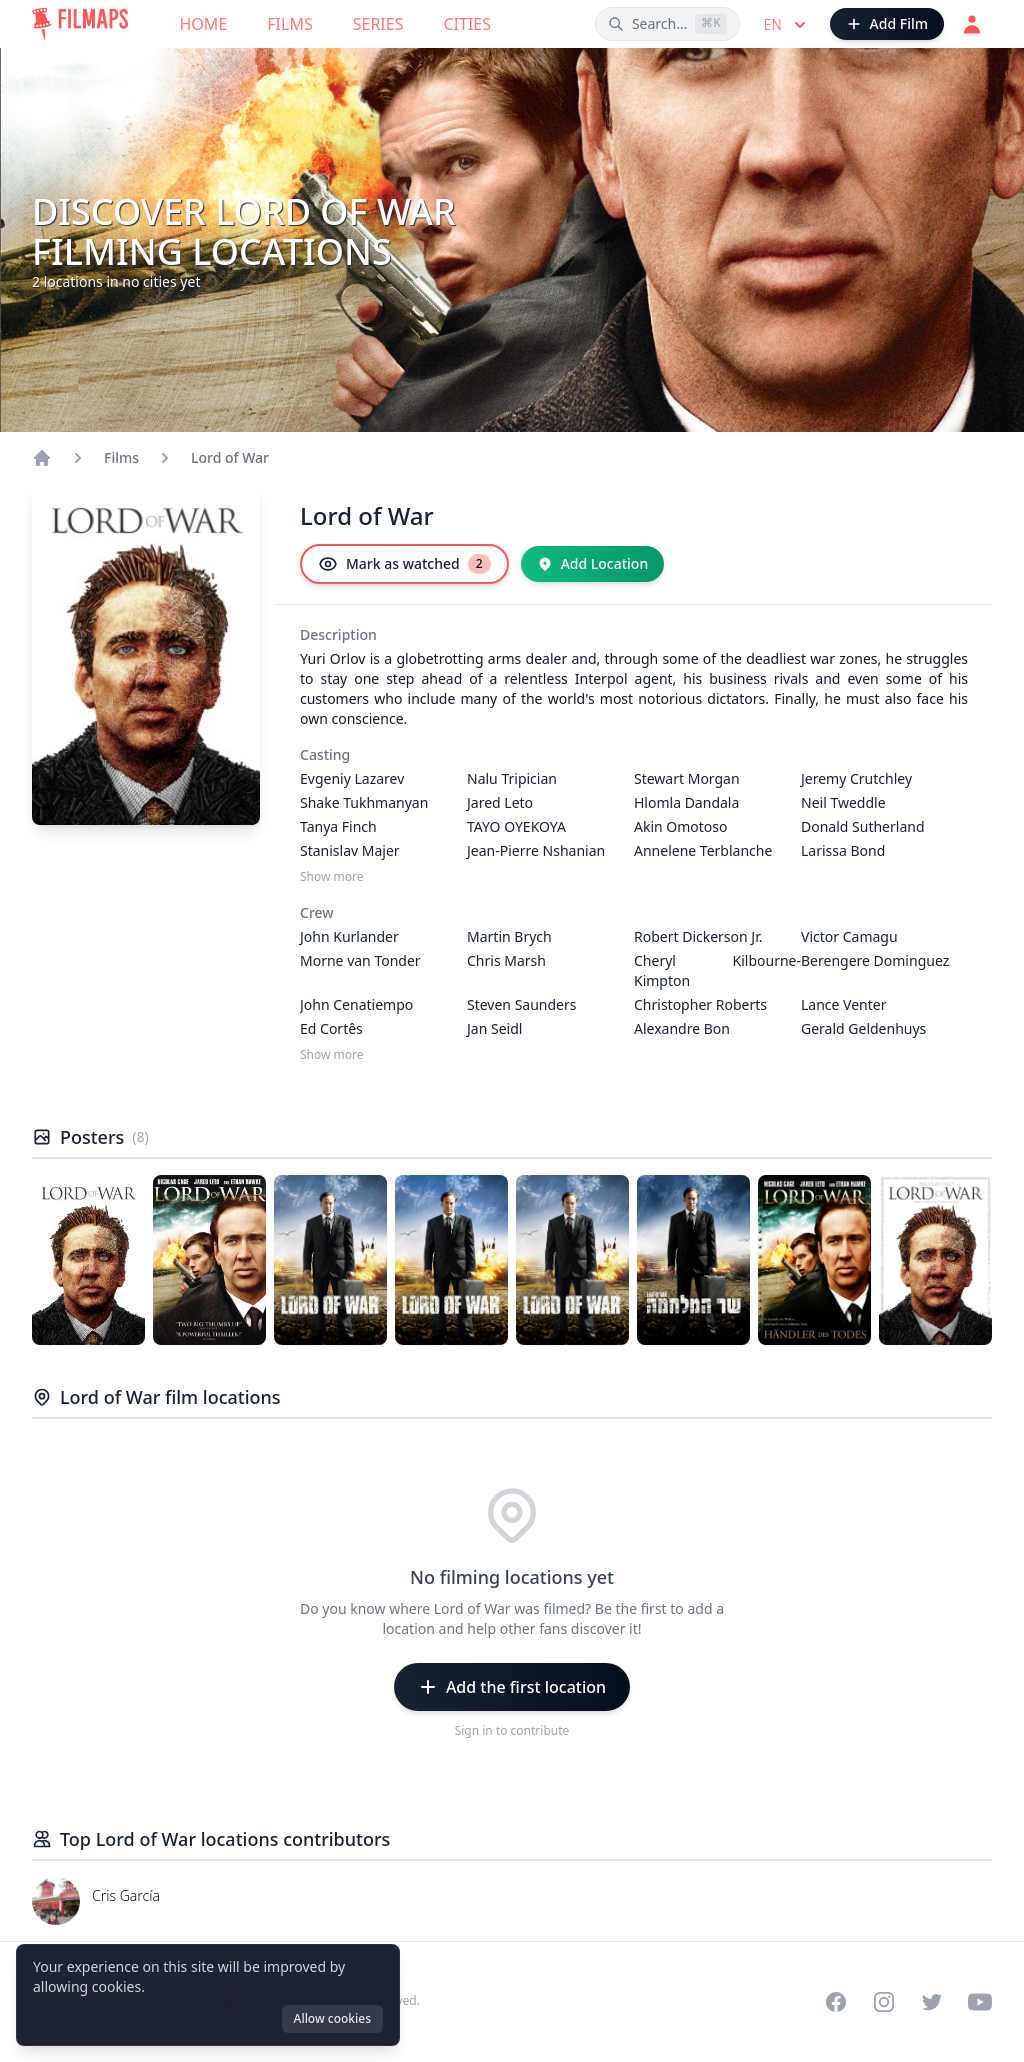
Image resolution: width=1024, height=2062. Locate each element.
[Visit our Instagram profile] (884, 2002)
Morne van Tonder (360, 960)
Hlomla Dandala (686, 802)
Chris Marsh (506, 960)
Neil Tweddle (843, 802)
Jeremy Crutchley (856, 778)
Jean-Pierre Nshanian (536, 850)
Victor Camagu (849, 936)
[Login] (972, 24)
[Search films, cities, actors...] (667, 24)
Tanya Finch (338, 826)
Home (204, 24)
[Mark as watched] (404, 564)
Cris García (126, 1895)
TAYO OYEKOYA (516, 826)
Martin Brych (509, 936)
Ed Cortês (331, 1028)
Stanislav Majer (350, 850)
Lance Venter (844, 1004)
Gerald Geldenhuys (863, 1028)
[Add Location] (593, 564)
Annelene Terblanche (703, 850)
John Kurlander (349, 936)
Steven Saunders (522, 1004)
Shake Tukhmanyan (364, 802)
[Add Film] (887, 24)
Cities (467, 24)
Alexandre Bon (682, 1028)
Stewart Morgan (687, 778)
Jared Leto (500, 802)
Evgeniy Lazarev (352, 778)
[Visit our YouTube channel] (980, 2002)
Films (289, 24)
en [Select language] (787, 25)
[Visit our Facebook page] (836, 2002)
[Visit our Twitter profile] (932, 2002)
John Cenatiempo (356, 1004)
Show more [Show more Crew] (332, 1055)
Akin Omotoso (681, 826)
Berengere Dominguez (875, 960)
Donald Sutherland (863, 826)
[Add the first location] (512, 1687)
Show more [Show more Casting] (332, 877)
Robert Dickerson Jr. (698, 936)
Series (378, 24)
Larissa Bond (843, 850)
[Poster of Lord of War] (88, 1260)
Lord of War (230, 457)
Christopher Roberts (700, 1004)
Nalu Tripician (512, 778)
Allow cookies (332, 2018)
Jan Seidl (494, 1028)
